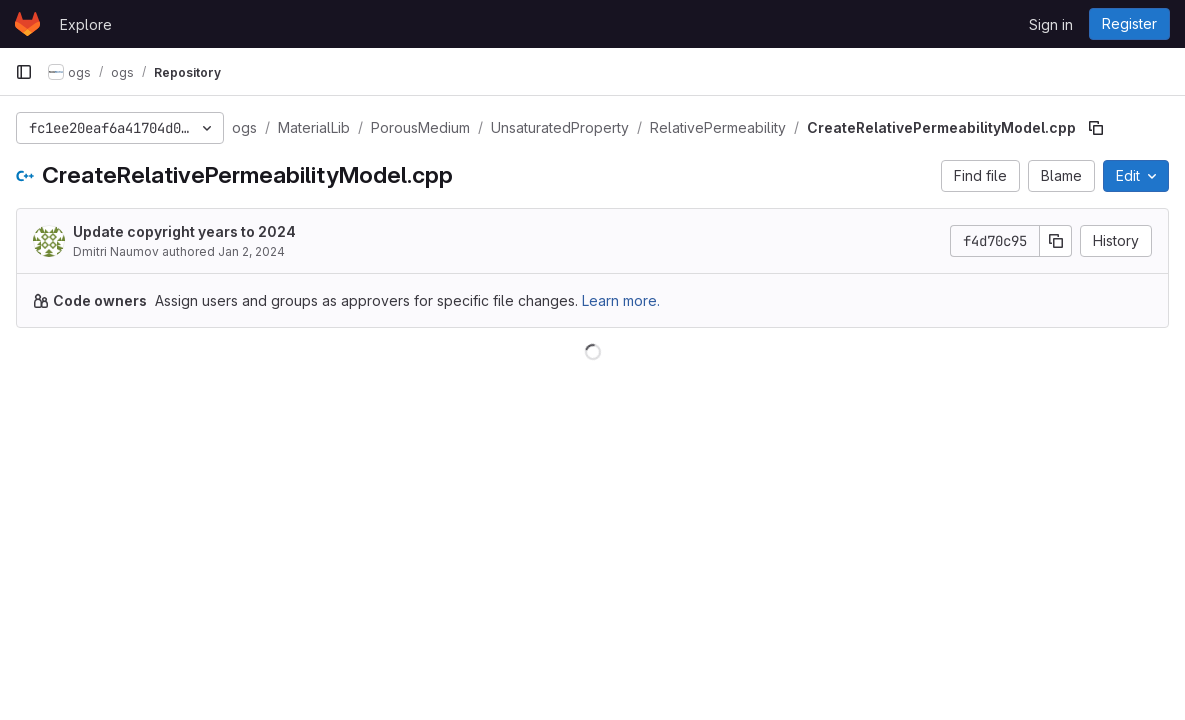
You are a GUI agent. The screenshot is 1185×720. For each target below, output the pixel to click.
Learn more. (621, 300)
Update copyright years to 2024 (184, 231)
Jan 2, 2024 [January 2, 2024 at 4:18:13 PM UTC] (251, 251)
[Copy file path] (1096, 128)
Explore (86, 24)
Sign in (1051, 24)
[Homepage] (27, 24)
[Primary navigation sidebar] (24, 72)
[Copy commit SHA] (1056, 241)
